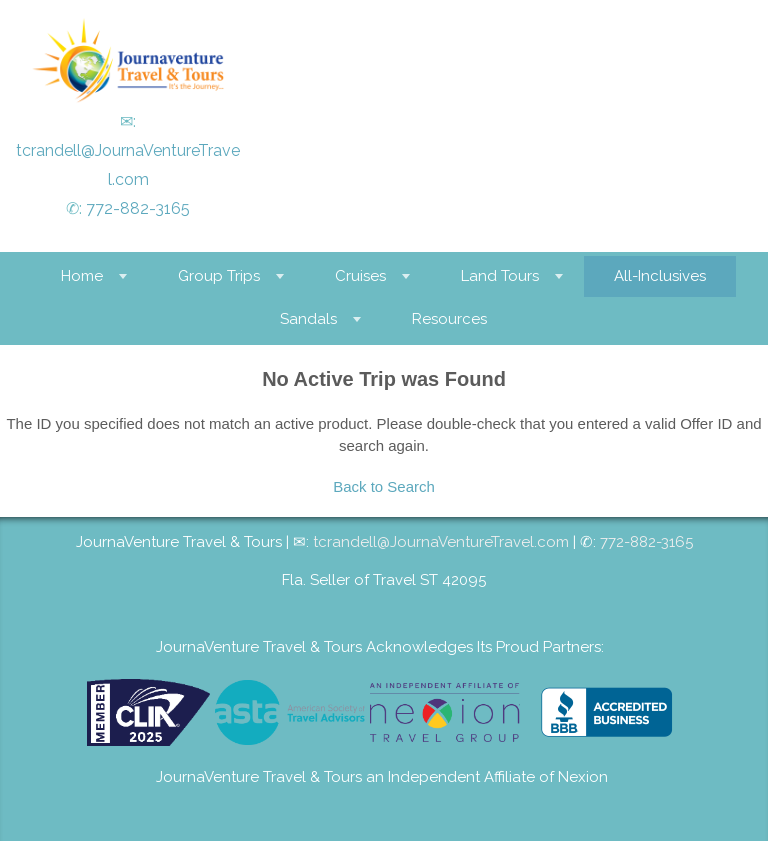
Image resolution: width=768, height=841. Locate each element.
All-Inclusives (660, 276)
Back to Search (384, 486)
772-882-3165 (138, 208)
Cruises (360, 276)
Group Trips (219, 276)
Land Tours (500, 276)
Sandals (308, 319)
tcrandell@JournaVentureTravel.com (441, 542)
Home (82, 276)
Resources (449, 319)
